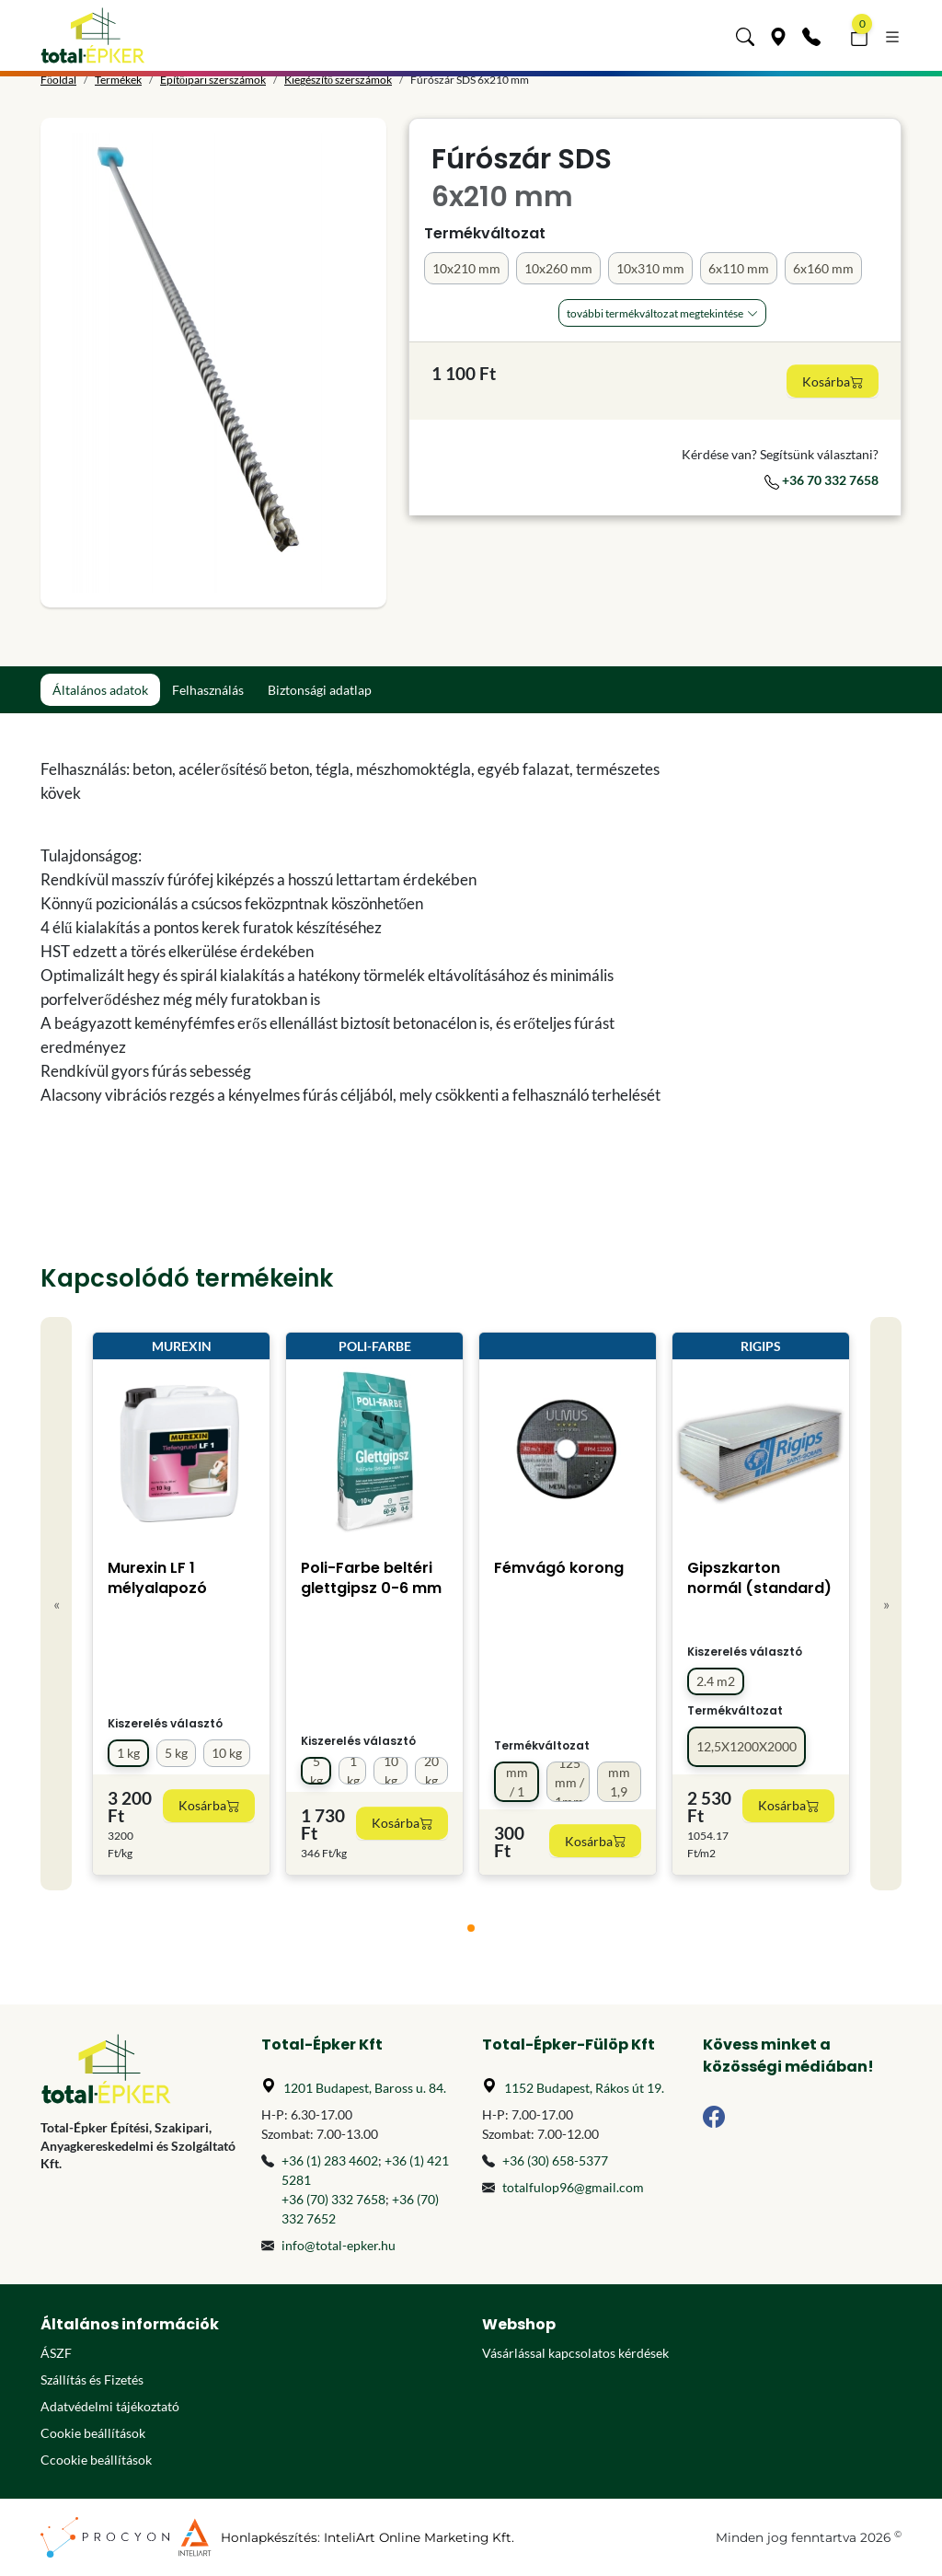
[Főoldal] (92, 35)
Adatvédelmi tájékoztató (109, 2406)
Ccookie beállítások (96, 2459)
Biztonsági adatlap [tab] (320, 690)
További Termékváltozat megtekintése (655, 313)
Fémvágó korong (559, 1567)
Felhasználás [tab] (208, 690)
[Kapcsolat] (811, 34)
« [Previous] (56, 1603)
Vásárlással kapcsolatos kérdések (575, 2353)
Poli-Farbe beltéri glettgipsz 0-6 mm (371, 1578)
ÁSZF (56, 2353)
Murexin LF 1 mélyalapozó (157, 1578)
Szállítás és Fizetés (92, 2379)
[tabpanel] (360, 932)
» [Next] (886, 1603)
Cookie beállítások (92, 2433)
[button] (745, 34)
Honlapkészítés (269, 2537)
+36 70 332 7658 (821, 480)
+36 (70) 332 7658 (333, 2199)
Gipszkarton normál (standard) (759, 1578)
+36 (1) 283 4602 (329, 2160)
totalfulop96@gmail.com (573, 2187)
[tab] (471, 1928)
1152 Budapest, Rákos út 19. (584, 2088)
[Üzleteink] (778, 34)
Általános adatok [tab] (100, 690)
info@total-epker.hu (338, 2245)
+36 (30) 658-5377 (555, 2160)
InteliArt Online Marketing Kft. (419, 2537)
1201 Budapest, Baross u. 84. (364, 2088)
